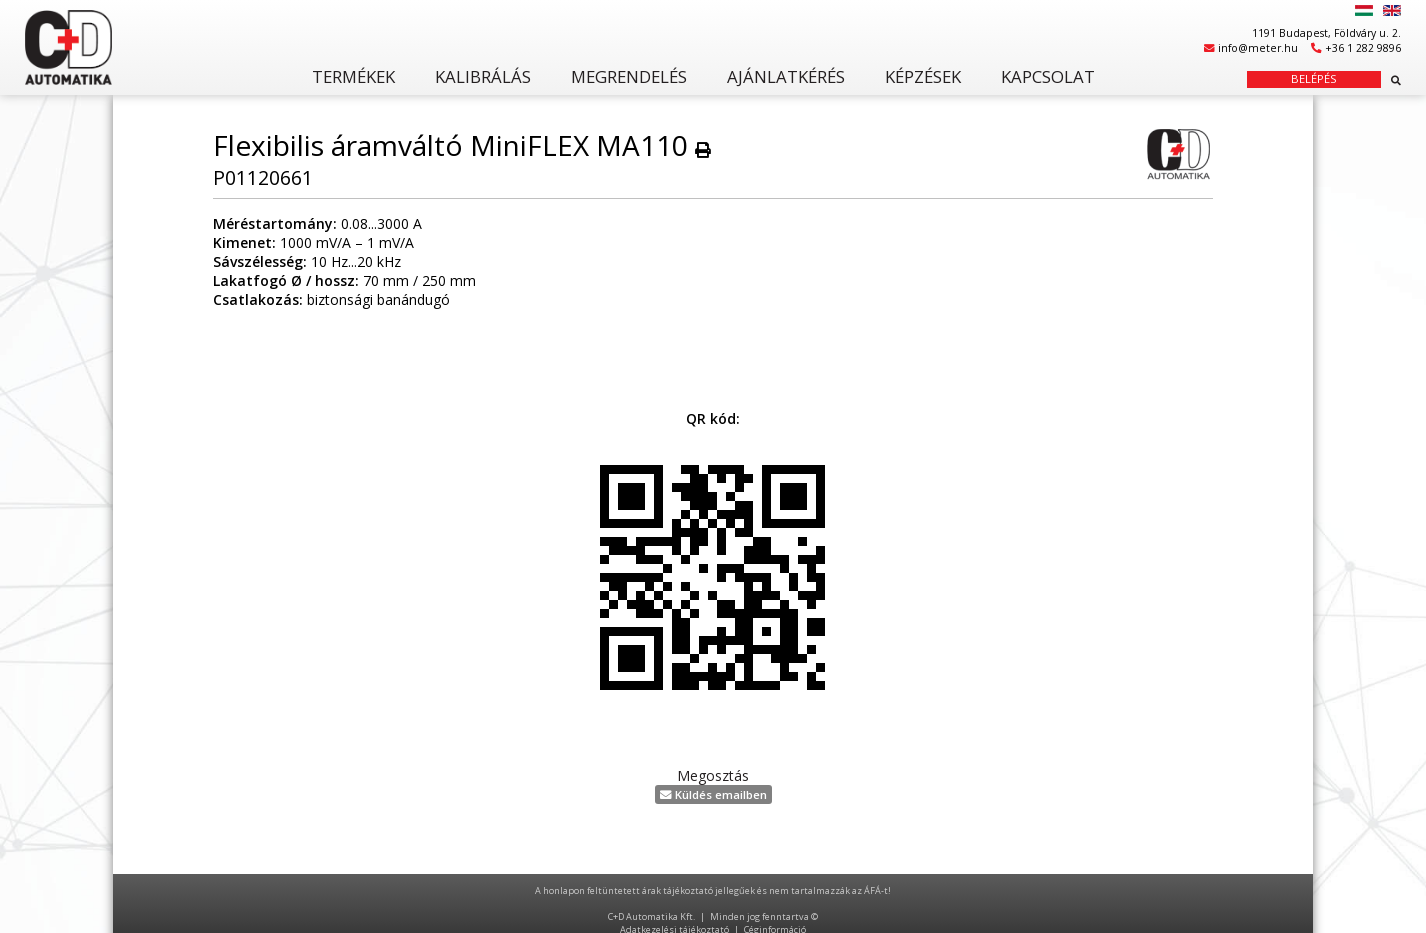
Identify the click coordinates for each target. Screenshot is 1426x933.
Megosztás (713, 775)
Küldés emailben (713, 794)
